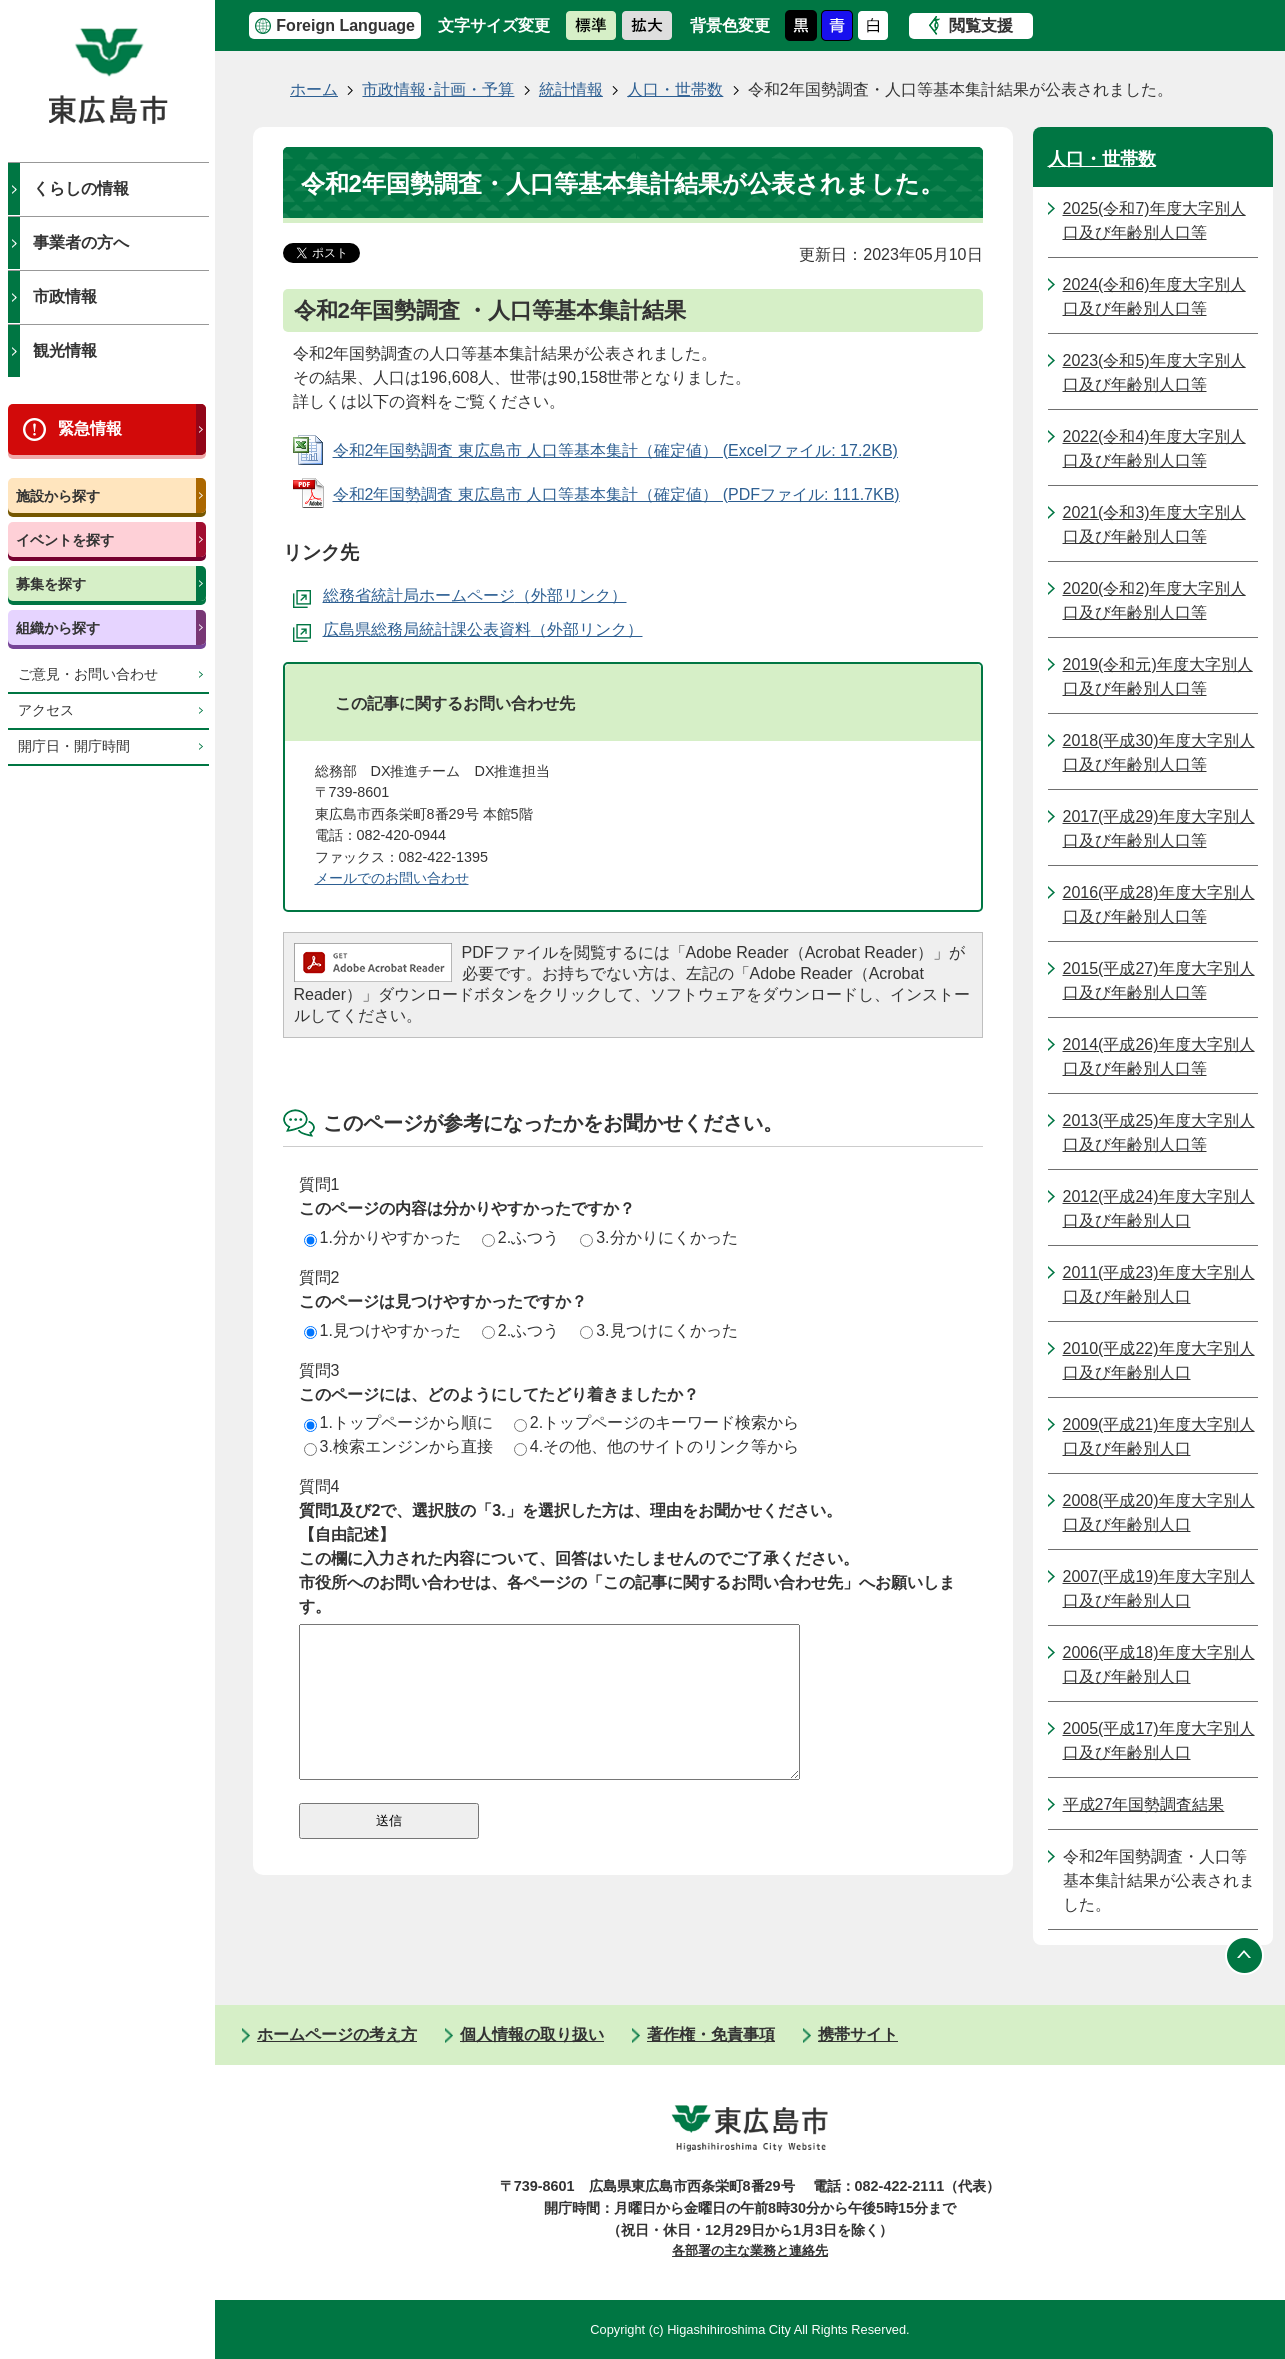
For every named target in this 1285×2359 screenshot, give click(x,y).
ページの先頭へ (1245, 1955)
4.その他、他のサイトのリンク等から (656, 1446)
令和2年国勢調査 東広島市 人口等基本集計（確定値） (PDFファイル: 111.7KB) (616, 494)
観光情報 (65, 350)
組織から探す (58, 628)
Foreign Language (345, 25)
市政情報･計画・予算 (438, 89)
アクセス (46, 710)
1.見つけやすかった (382, 1330)
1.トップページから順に (398, 1422)
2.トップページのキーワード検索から (656, 1422)
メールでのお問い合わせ (392, 878)
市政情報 (65, 296)
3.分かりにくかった (658, 1237)
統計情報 (571, 89)
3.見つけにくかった (658, 1330)
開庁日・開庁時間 (74, 746)
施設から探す (58, 496)
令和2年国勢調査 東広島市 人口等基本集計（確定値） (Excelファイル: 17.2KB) (615, 450)
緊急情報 (90, 428)
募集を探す (51, 584)
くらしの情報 (81, 188)
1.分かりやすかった (382, 1237)
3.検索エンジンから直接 (398, 1446)
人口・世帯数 (675, 89)
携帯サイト (858, 2034)
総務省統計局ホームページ (419, 595)
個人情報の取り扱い (532, 2034)
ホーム (314, 89)
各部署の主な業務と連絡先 (750, 2250)
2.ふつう (520, 1237)
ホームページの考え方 (337, 2034)
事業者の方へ (81, 242)
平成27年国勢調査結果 (1144, 1804)
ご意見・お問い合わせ (88, 674)
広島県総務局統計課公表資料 (427, 629)
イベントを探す (65, 540)
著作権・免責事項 (711, 2034)
